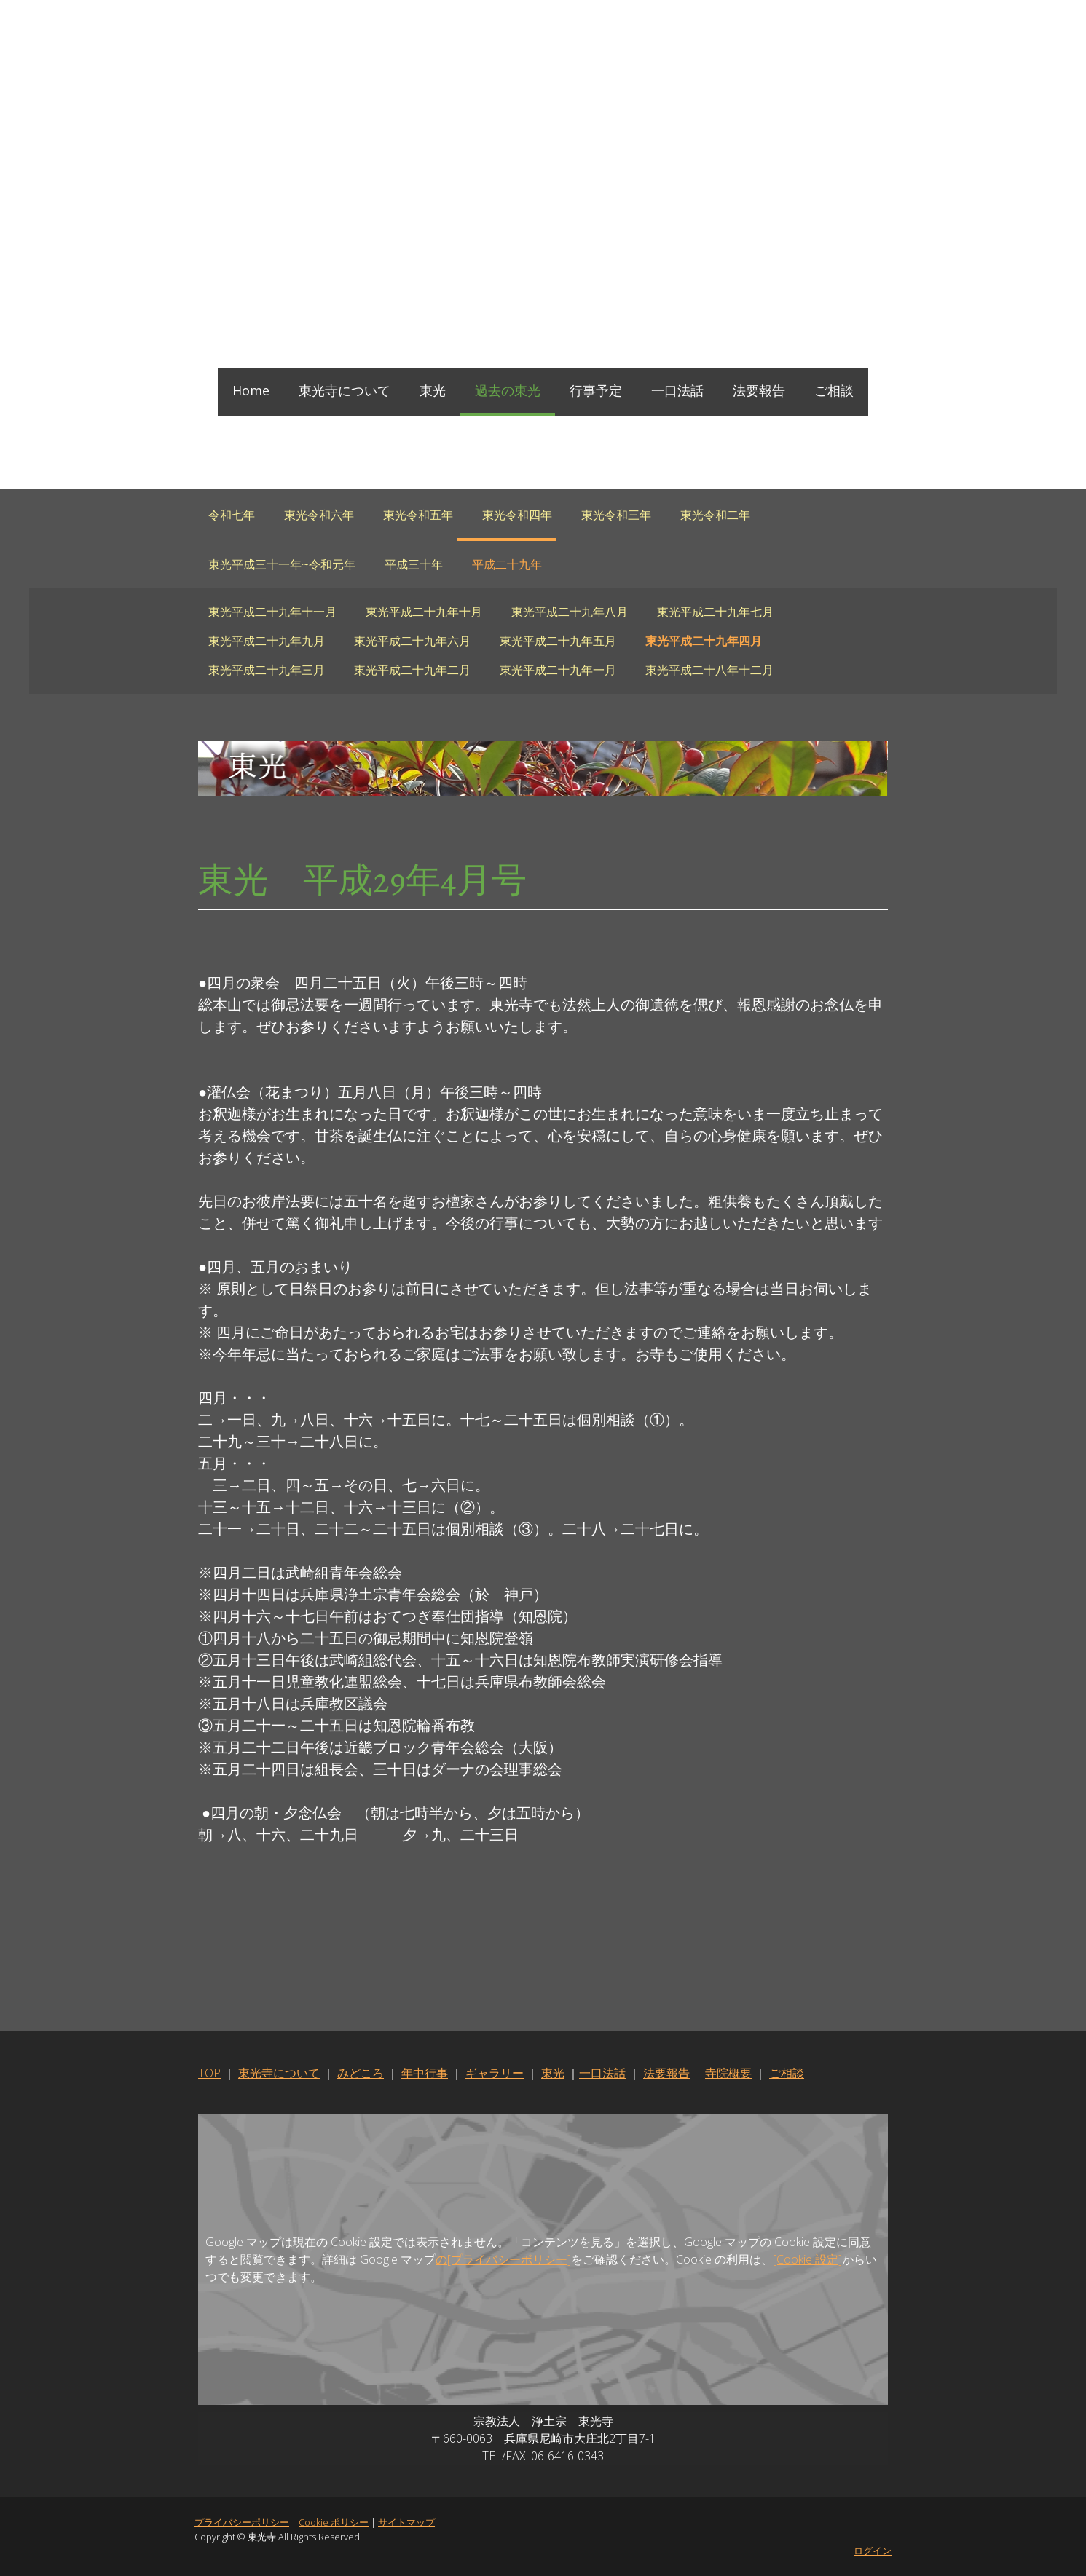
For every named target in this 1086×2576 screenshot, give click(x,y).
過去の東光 (507, 390)
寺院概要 (727, 2074)
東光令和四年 (517, 515)
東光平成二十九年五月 (558, 641)
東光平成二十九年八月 (569, 612)
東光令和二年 (715, 515)
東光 (433, 390)
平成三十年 (414, 564)
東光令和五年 (418, 515)
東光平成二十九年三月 (266, 670)
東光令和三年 (616, 515)
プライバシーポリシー (241, 2522)
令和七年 (231, 515)
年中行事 (424, 2074)
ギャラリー (494, 2074)
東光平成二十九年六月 (412, 641)
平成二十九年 (507, 564)
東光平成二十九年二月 (412, 670)
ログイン (874, 2550)
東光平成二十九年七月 (715, 612)
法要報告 (759, 390)
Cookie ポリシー (333, 2522)
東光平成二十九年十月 (424, 612)
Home (250, 390)
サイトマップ (405, 2522)
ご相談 (834, 390)
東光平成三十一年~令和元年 (281, 564)
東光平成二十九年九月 (266, 641)
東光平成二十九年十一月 (272, 612)
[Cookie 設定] (795, 2260)
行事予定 (596, 390)
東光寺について (344, 390)
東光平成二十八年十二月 (709, 670)
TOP (208, 2074)
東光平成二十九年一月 (558, 670)
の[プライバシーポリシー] (491, 2260)
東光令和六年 (319, 515)
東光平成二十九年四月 (703, 641)
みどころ (360, 2074)
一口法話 (677, 390)
